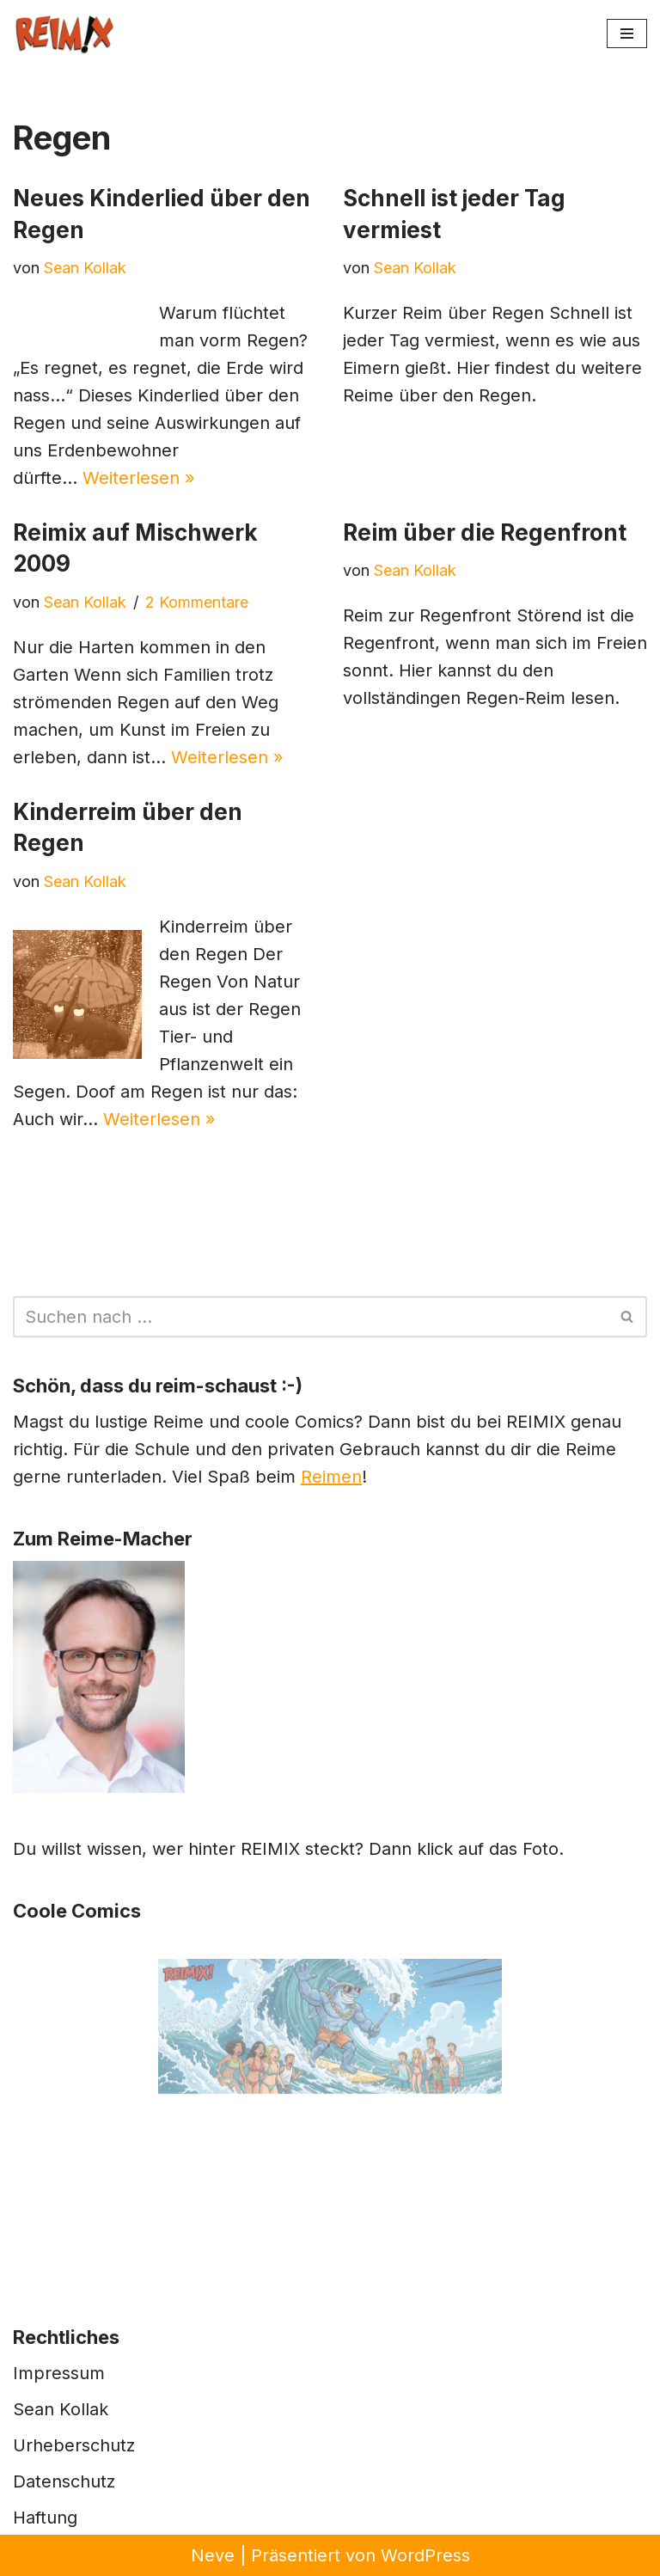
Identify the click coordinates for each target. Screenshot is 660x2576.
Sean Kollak (85, 268)
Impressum (59, 2373)
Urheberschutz (74, 2445)
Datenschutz (64, 2481)
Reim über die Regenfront (484, 532)
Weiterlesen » (138, 478)
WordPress (425, 2555)
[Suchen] (310, 1316)
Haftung (45, 2517)
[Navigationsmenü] (627, 33)
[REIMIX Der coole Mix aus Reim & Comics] (64, 33)
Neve (213, 2555)
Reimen (331, 1476)
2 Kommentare (196, 602)
